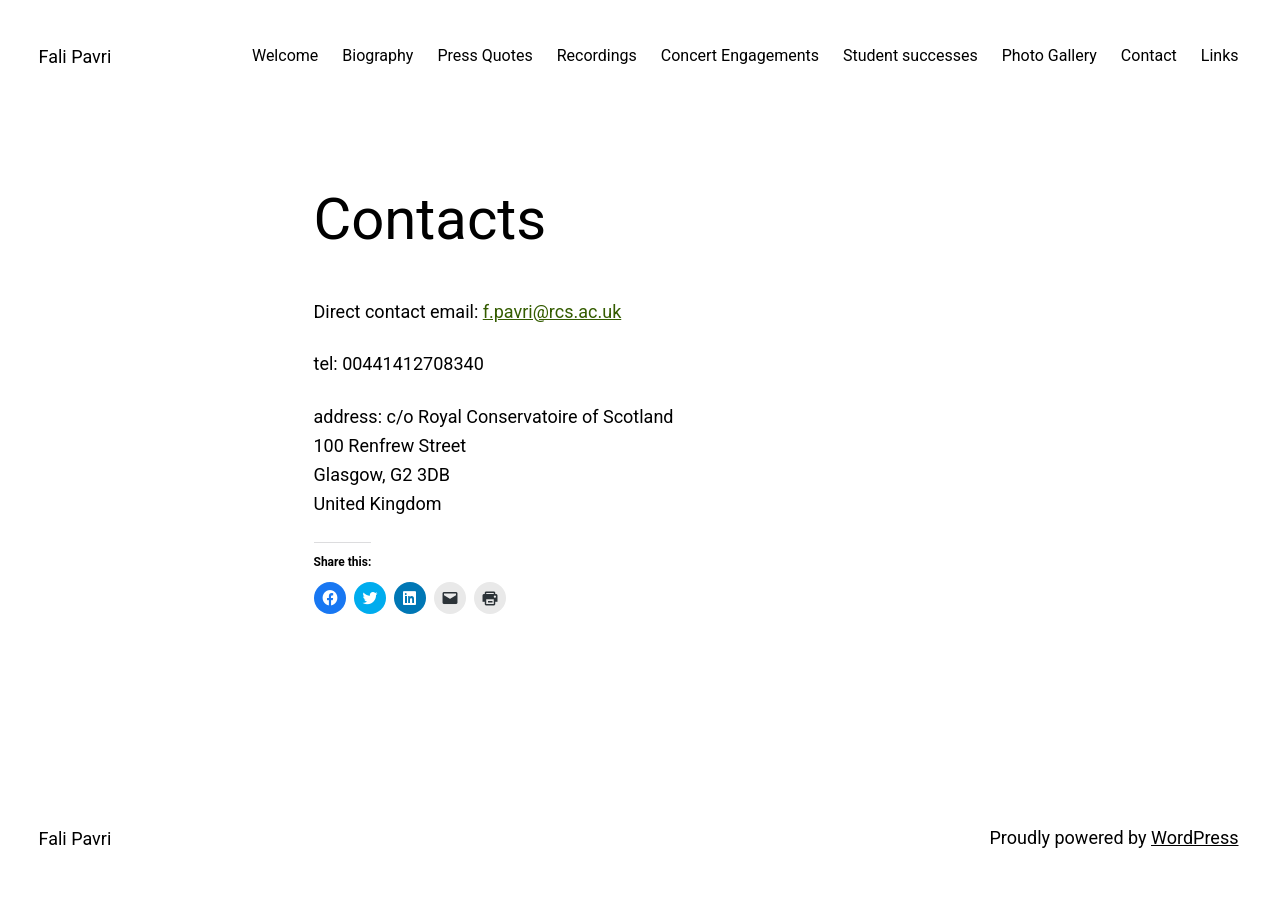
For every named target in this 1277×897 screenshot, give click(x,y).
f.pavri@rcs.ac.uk (552, 311)
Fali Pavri (75, 56)
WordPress (1194, 837)
